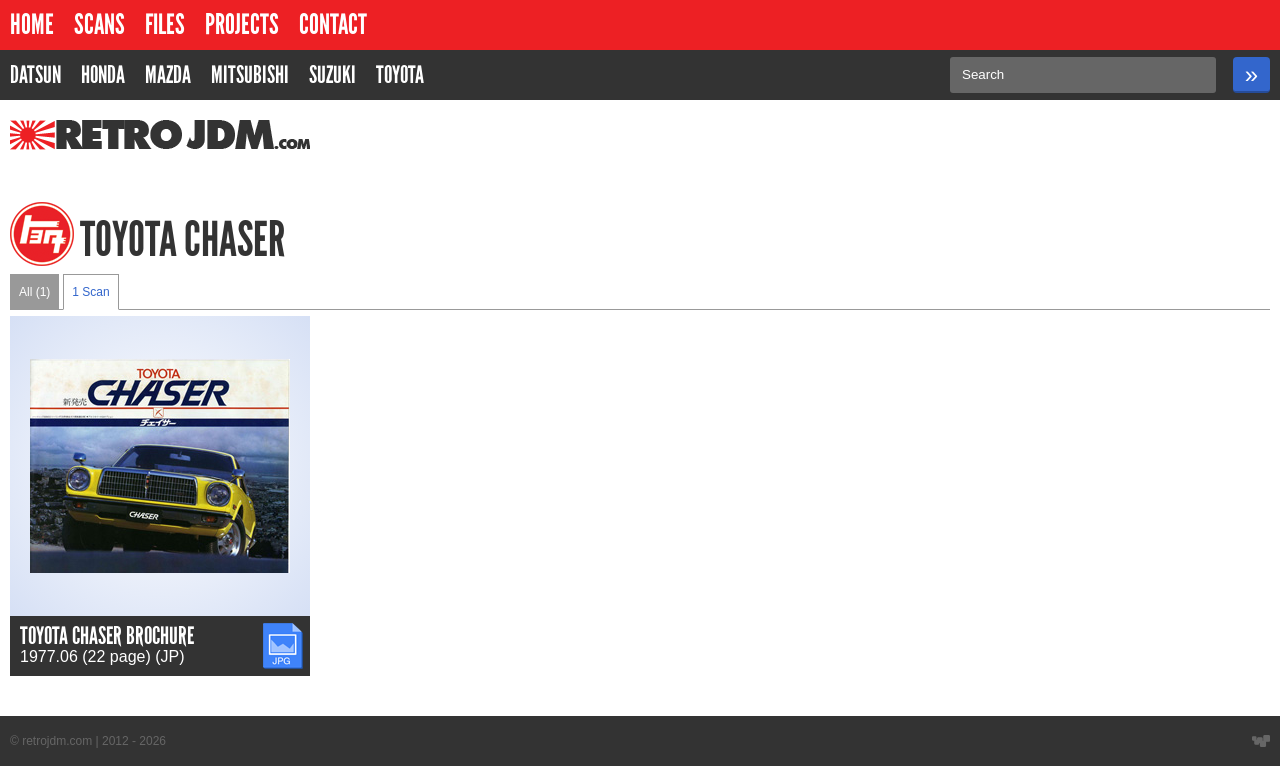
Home (32, 24)
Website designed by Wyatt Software (1261, 741)
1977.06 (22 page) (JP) (102, 656)
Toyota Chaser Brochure (107, 635)
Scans (99, 24)
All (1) (34, 292)
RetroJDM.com (108, 135)
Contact (333, 24)
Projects (242, 24)
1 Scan (90, 292)
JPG (278, 631)
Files (165, 24)
